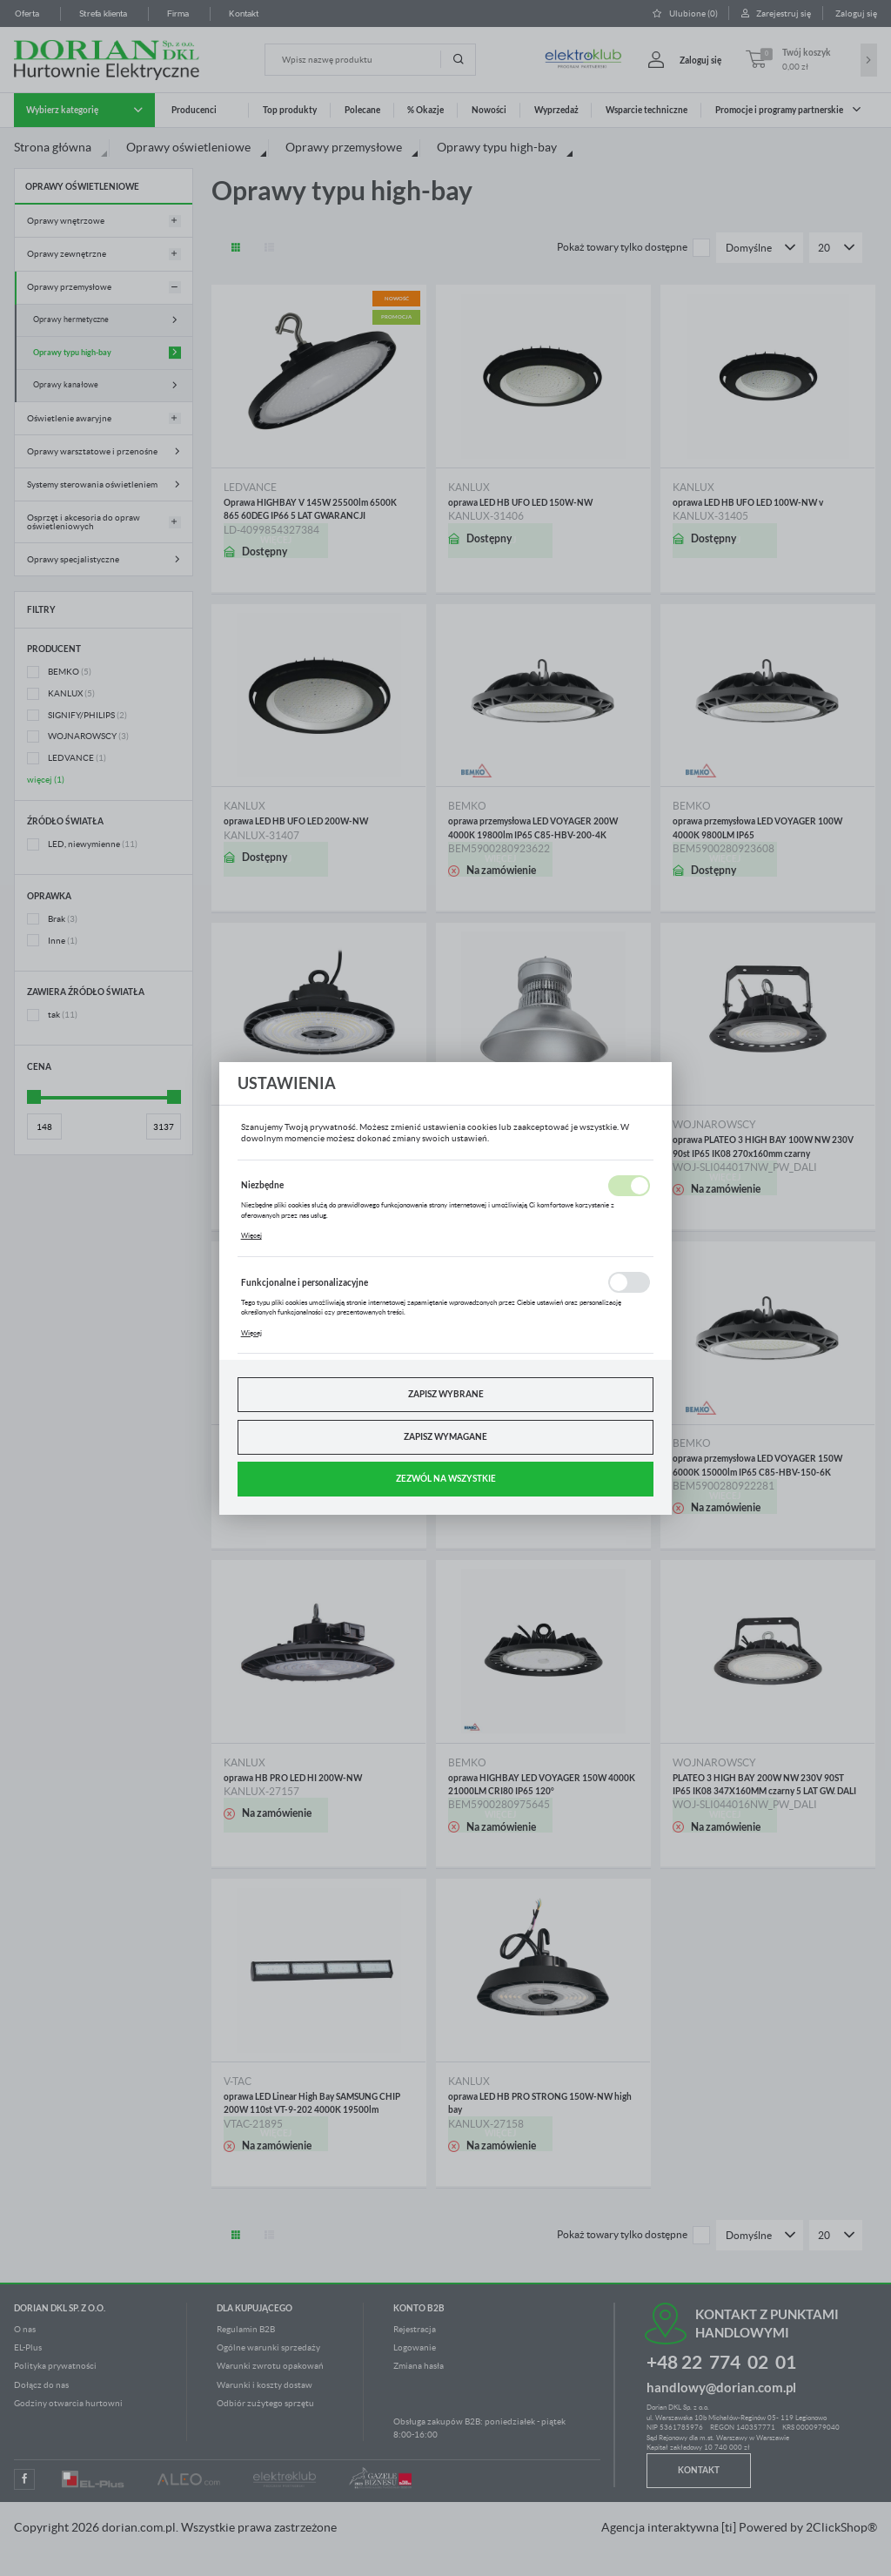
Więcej (251, 1235)
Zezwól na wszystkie (446, 1478)
